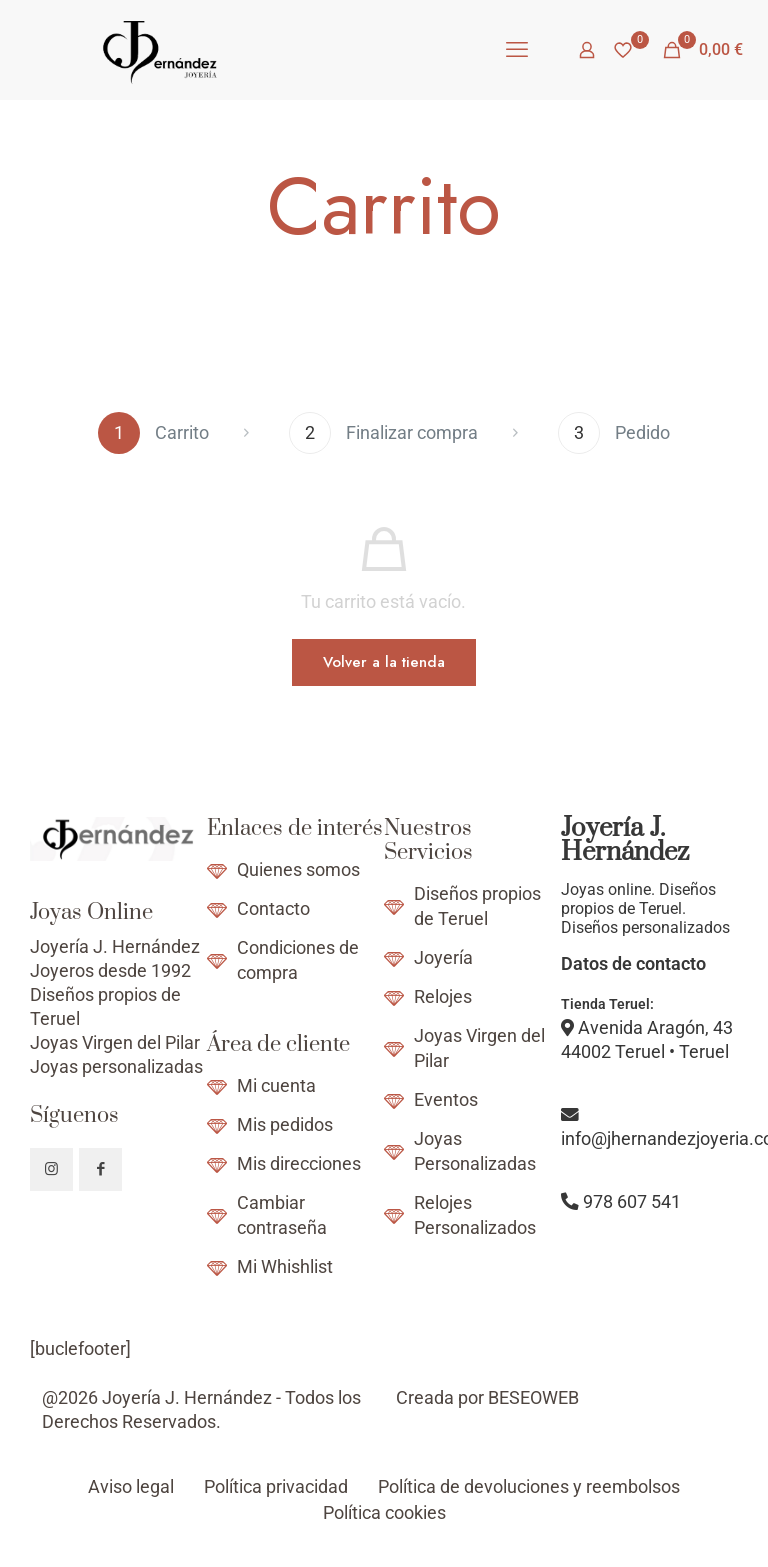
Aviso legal (131, 1487)
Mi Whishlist (285, 1267)
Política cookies (384, 1513)
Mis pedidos (285, 1125)
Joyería (443, 958)
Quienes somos (298, 870)
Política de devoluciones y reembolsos (529, 1487)
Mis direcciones (299, 1164)
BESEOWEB (533, 1398)
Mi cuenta (276, 1086)
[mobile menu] (517, 50)
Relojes (443, 997)
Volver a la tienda (384, 662)
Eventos (446, 1100)
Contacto (273, 909)
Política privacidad (276, 1487)
